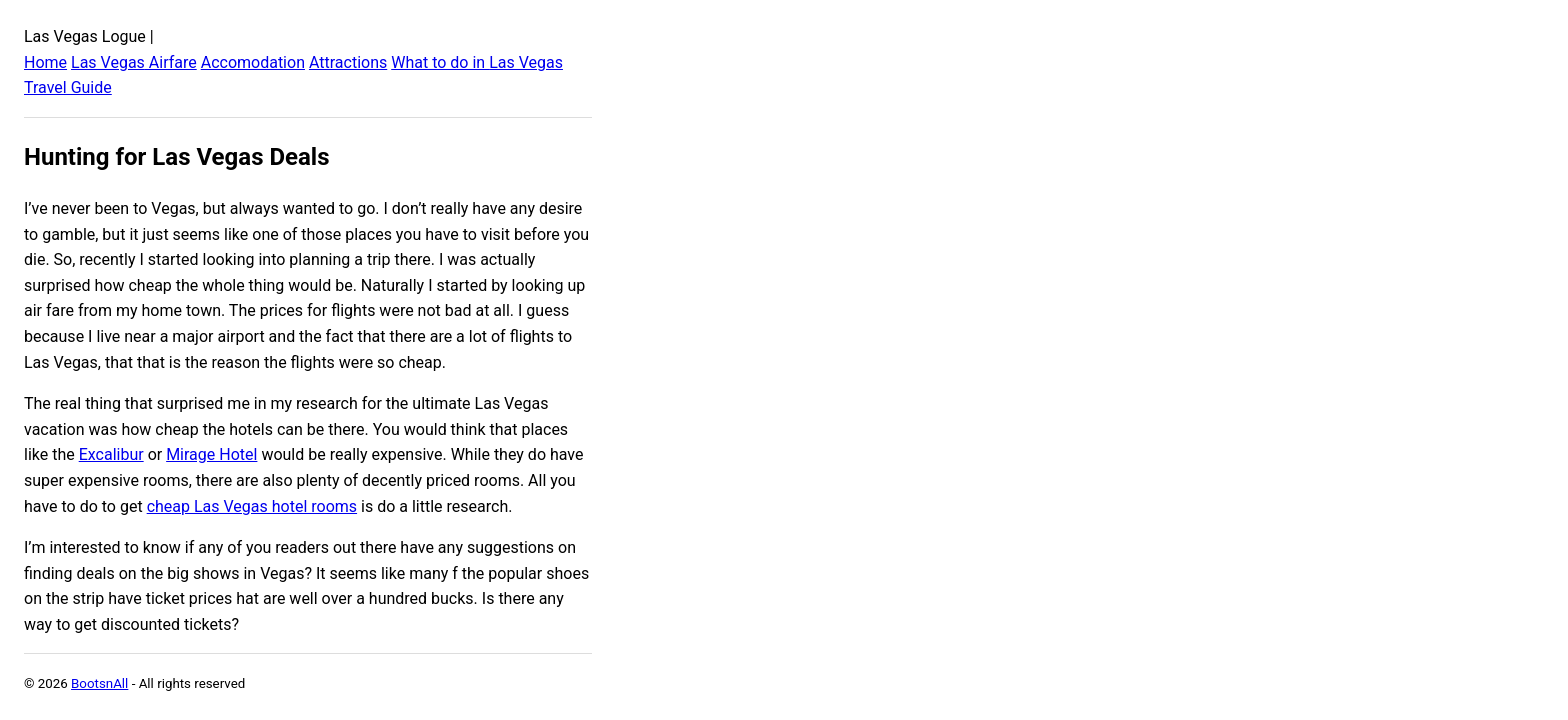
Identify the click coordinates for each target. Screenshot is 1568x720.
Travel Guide (68, 87)
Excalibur (111, 454)
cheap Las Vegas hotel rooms (252, 506)
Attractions (348, 62)
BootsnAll (99, 683)
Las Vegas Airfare (134, 62)
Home (45, 62)
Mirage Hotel (211, 454)
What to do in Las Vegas (477, 62)
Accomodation (253, 62)
